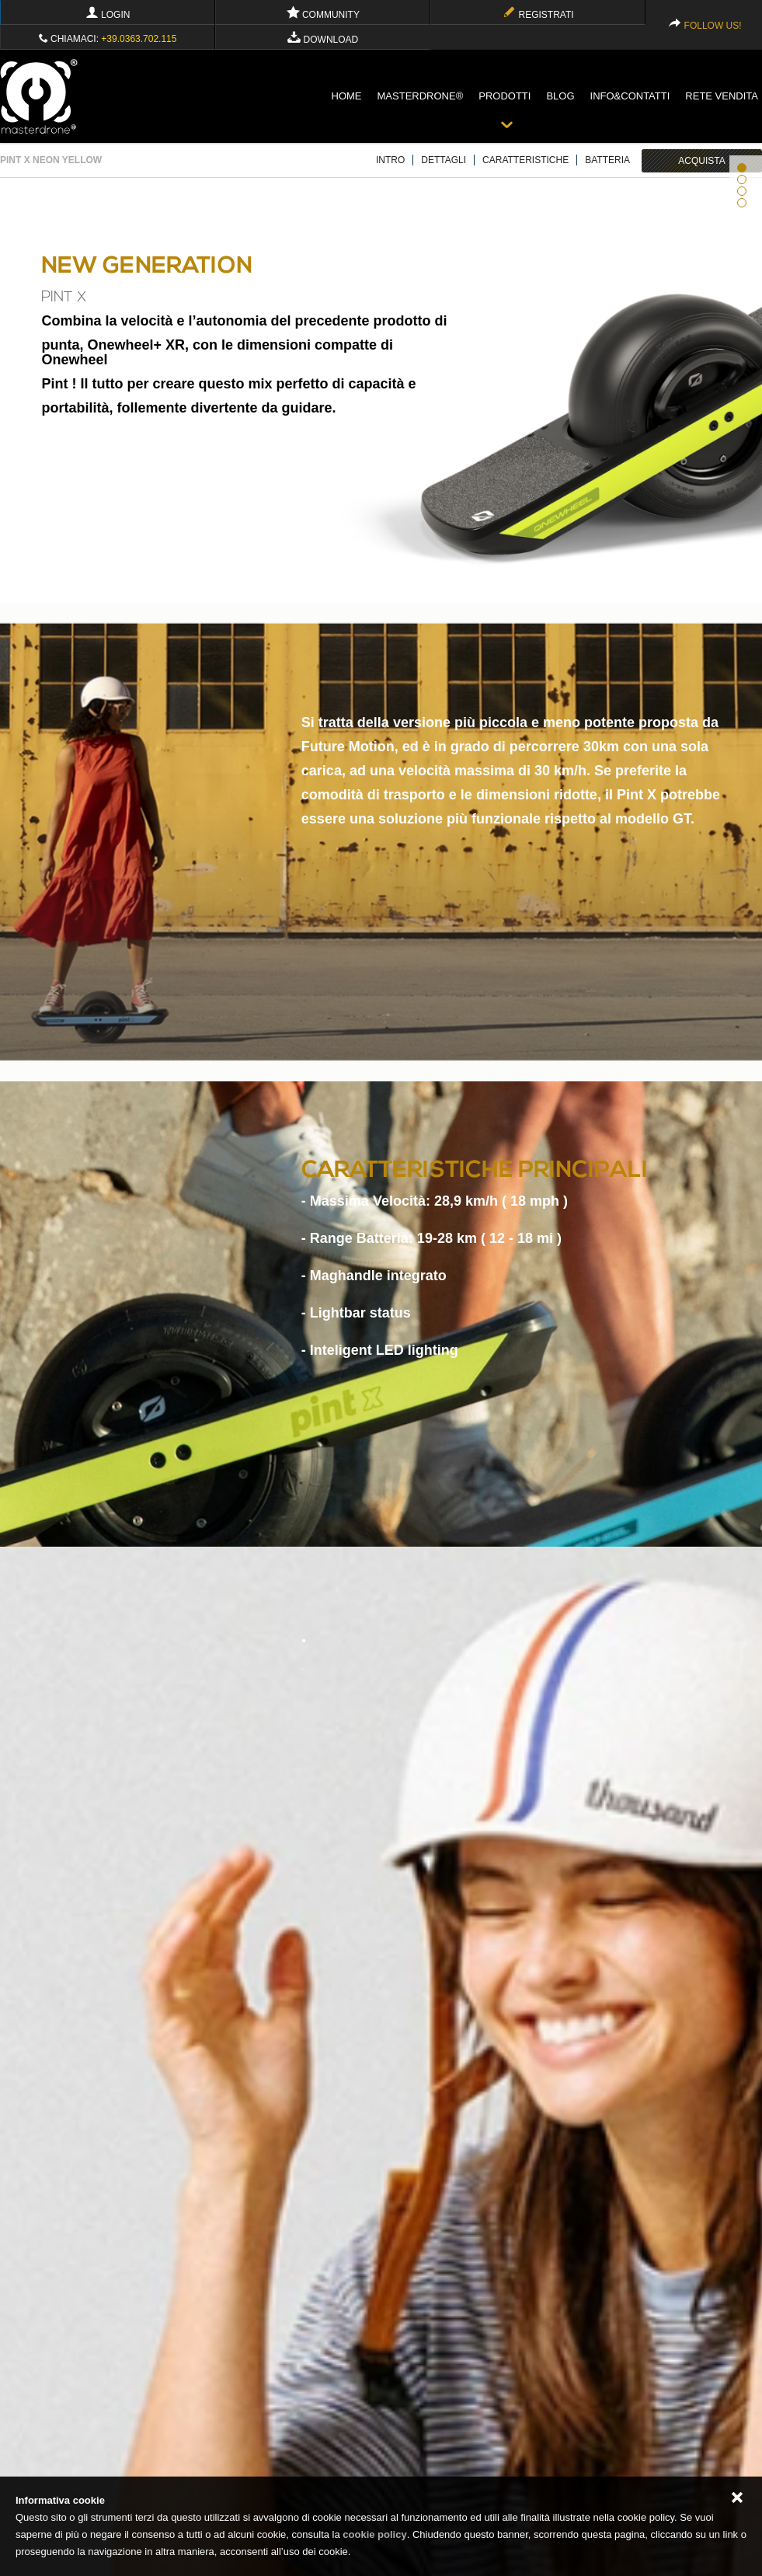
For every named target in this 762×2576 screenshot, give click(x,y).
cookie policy (374, 2534)
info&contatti (630, 96)
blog (560, 96)
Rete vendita (721, 96)
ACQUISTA (701, 160)
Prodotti (504, 96)
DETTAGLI (443, 160)
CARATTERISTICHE (525, 160)
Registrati (538, 14)
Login (107, 14)
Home (347, 96)
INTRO (390, 160)
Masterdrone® (421, 96)
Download (322, 39)
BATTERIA (607, 160)
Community (323, 14)
